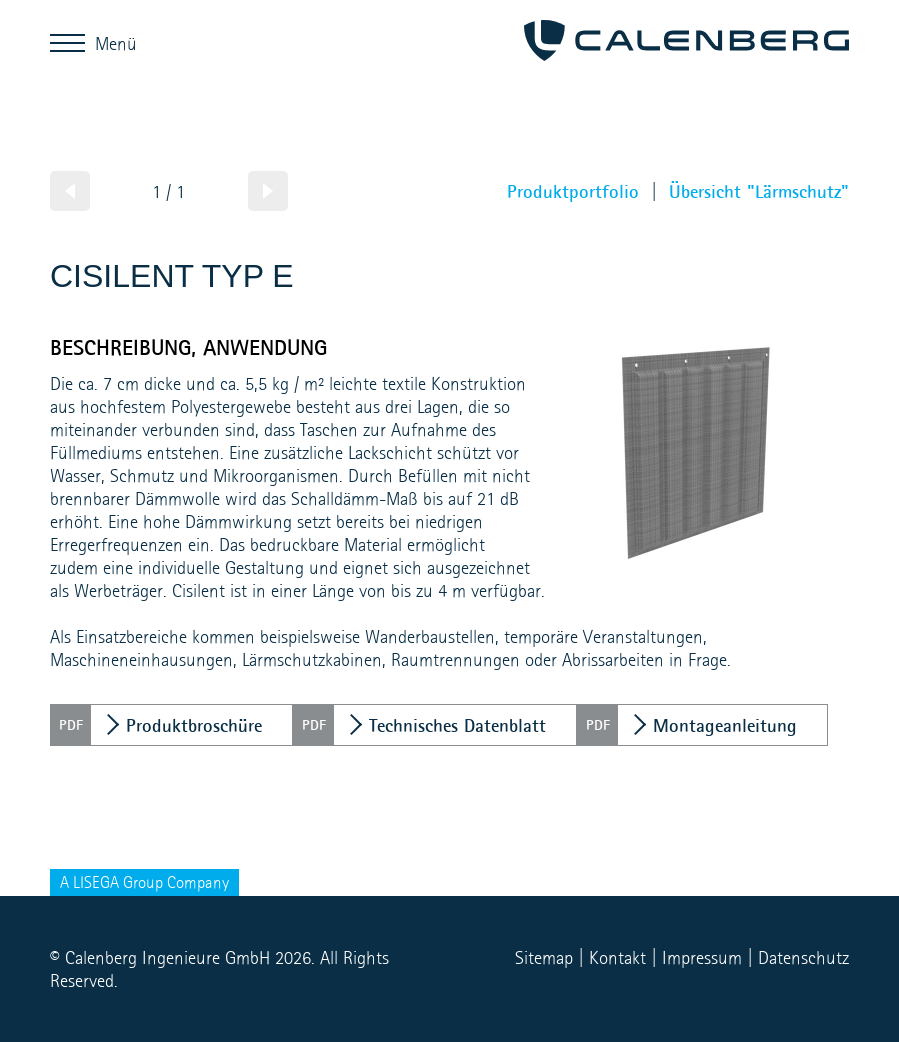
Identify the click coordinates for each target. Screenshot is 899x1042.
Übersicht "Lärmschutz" (759, 191)
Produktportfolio (573, 191)
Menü (72, 42)
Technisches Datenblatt (457, 725)
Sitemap (544, 957)
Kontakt (617, 957)
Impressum (702, 957)
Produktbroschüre (194, 725)
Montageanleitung (725, 725)
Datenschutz (803, 957)
